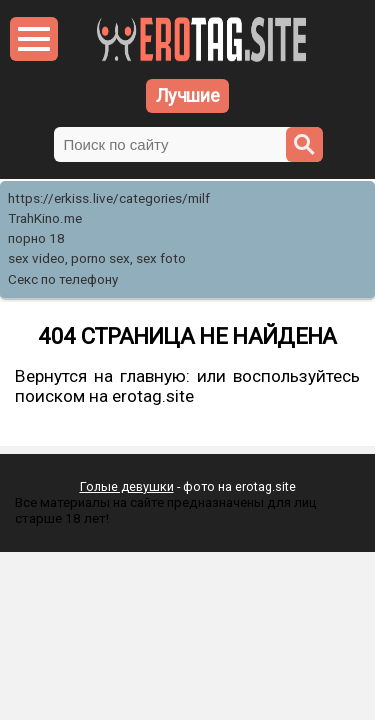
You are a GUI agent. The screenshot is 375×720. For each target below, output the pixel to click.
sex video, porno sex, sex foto (97, 258)
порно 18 (36, 238)
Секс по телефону (63, 279)
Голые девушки (127, 486)
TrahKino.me (45, 218)
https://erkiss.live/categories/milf (109, 198)
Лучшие (188, 95)
